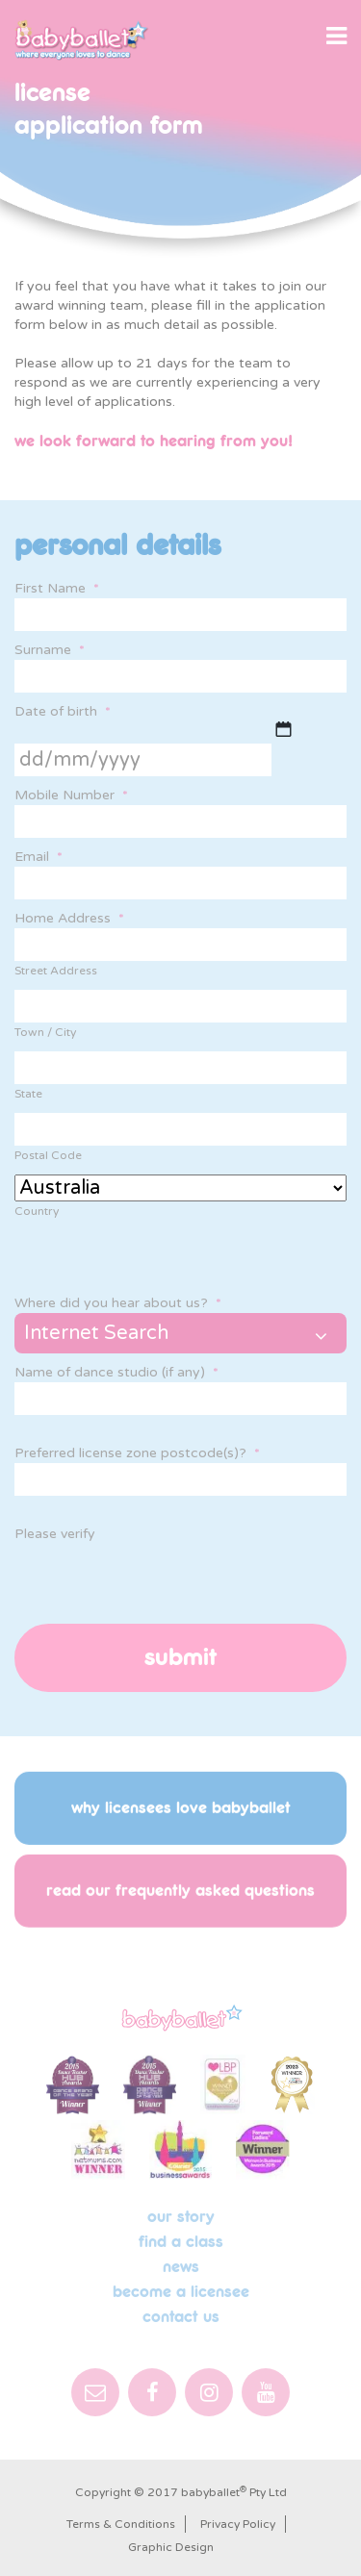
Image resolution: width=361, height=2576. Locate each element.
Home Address (69, 918)
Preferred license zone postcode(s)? (137, 1453)
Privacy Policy (237, 2524)
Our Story (181, 2217)
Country (36, 1211)
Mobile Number (71, 795)
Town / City (45, 1032)
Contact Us (180, 2317)
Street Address (55, 970)
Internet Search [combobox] (96, 1333)
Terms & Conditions (120, 2524)
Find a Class (181, 2242)
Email (38, 856)
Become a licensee (181, 2292)
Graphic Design (171, 2547)
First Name (56, 588)
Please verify (54, 1534)
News (181, 2267)
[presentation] (160, 1581)
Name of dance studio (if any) (116, 1372)
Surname (49, 650)
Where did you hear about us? (117, 1303)
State (28, 1093)
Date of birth (62, 711)
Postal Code (48, 1155)
